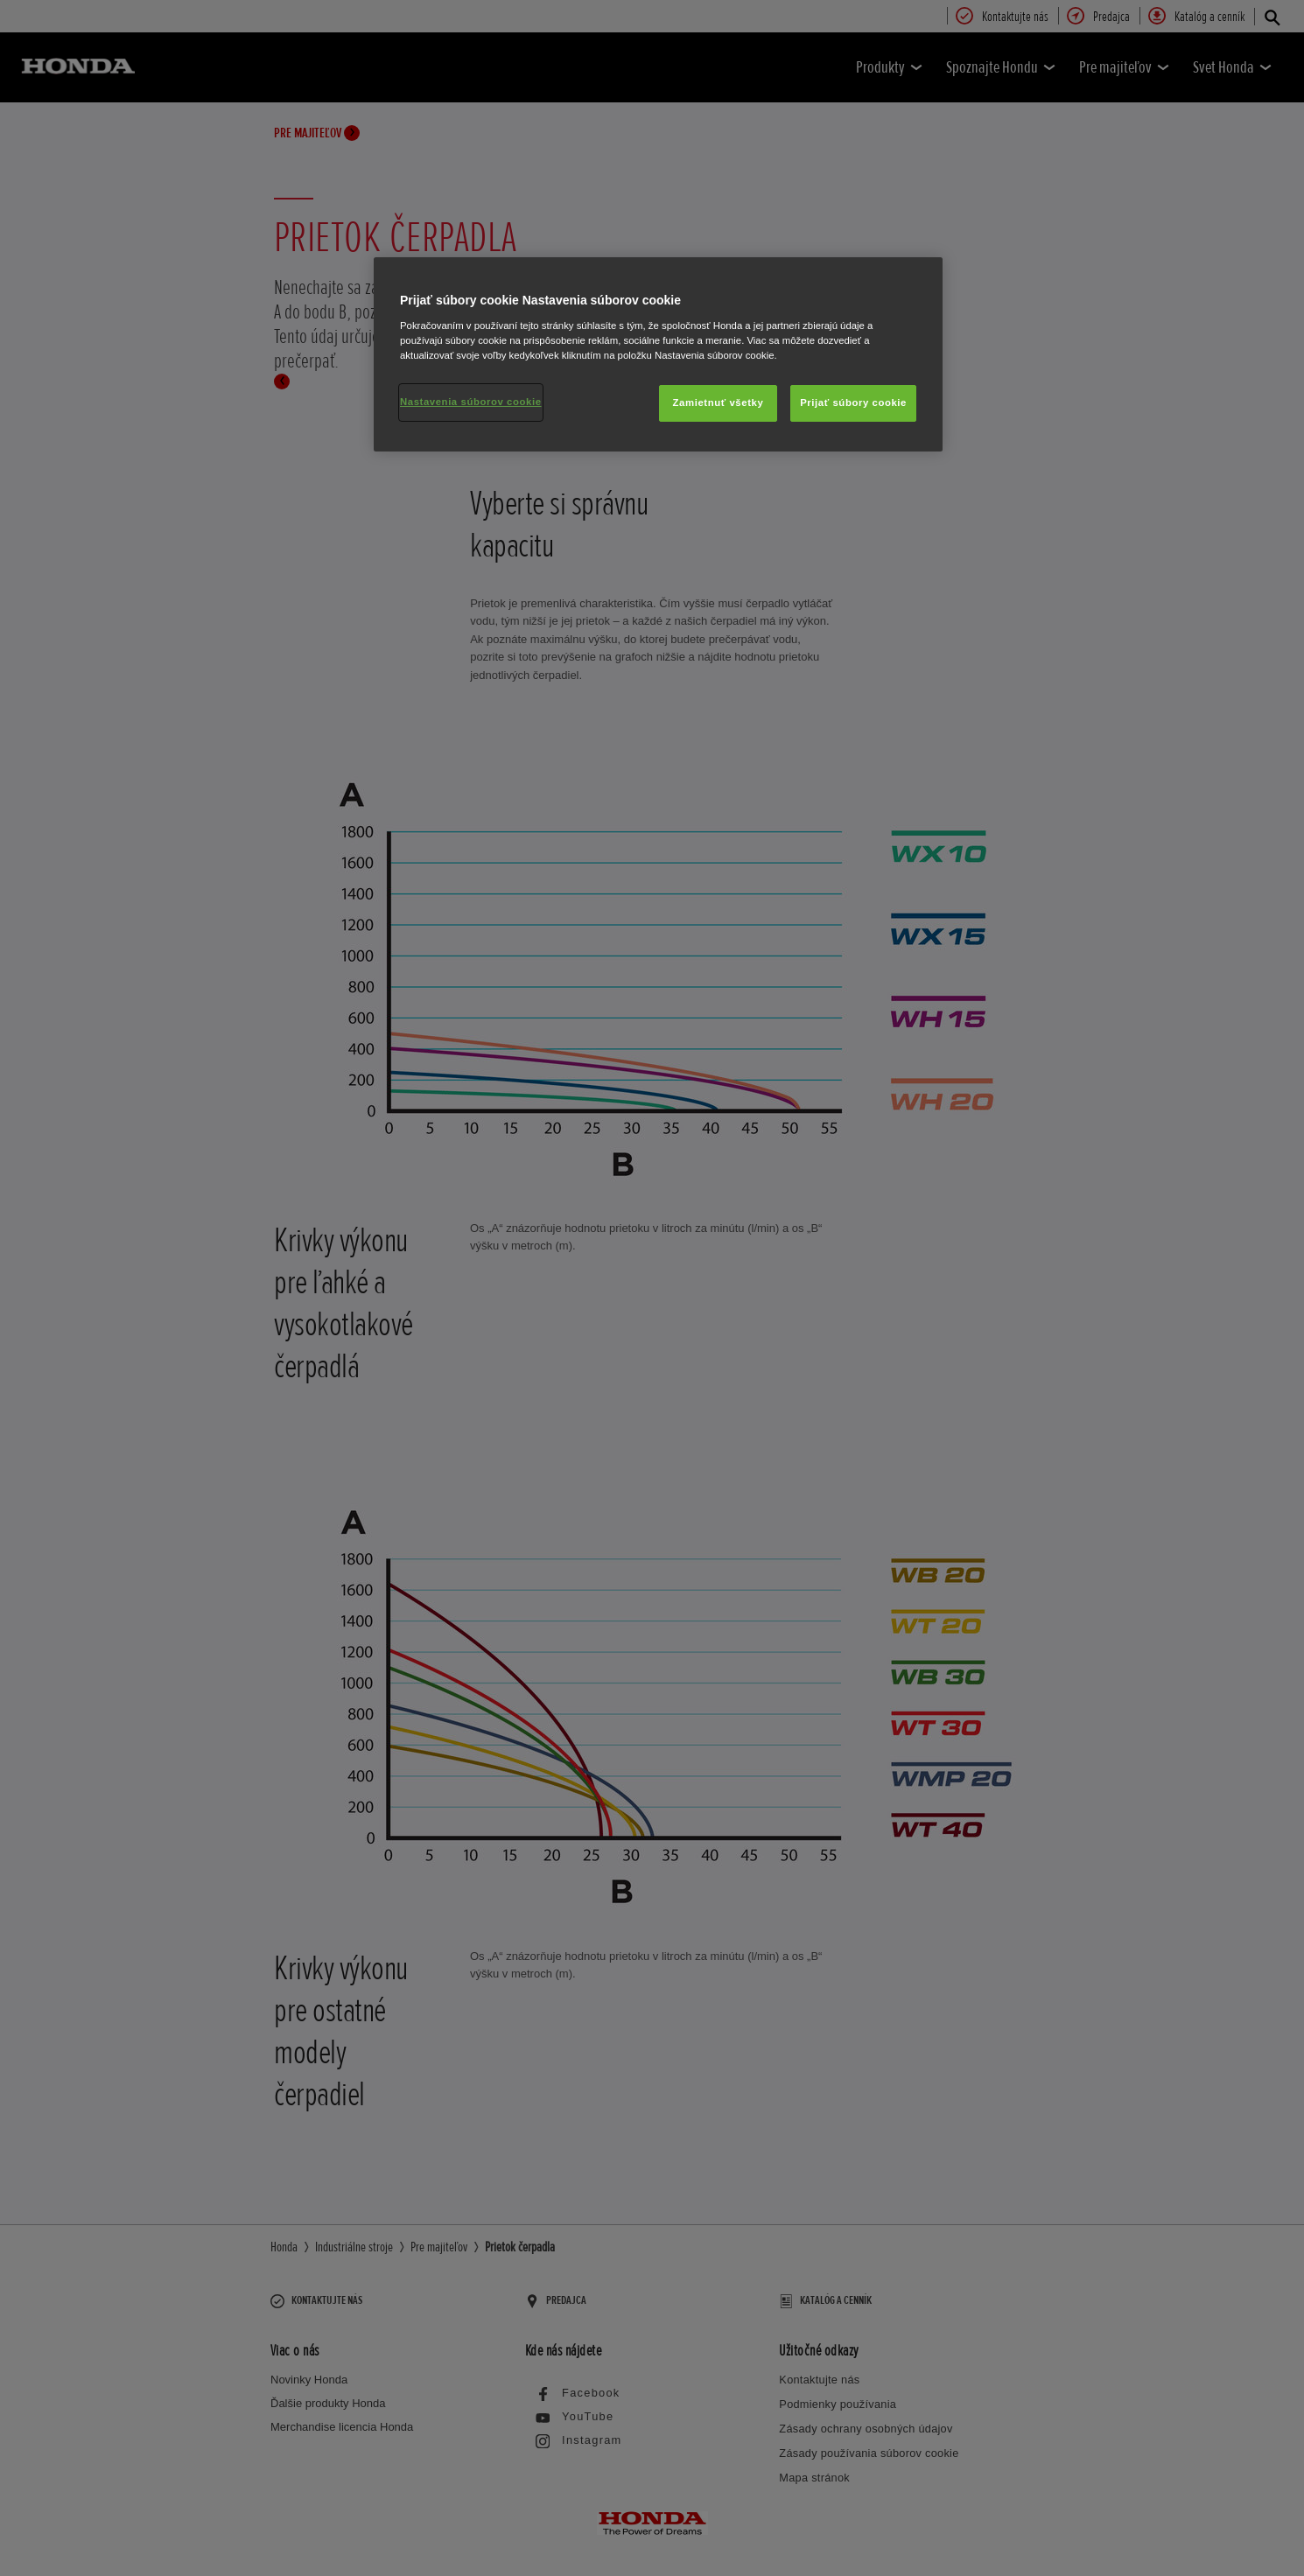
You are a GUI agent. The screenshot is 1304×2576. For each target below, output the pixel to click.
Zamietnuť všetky (718, 402)
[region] (658, 354)
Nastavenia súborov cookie (471, 401)
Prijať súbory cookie (853, 402)
